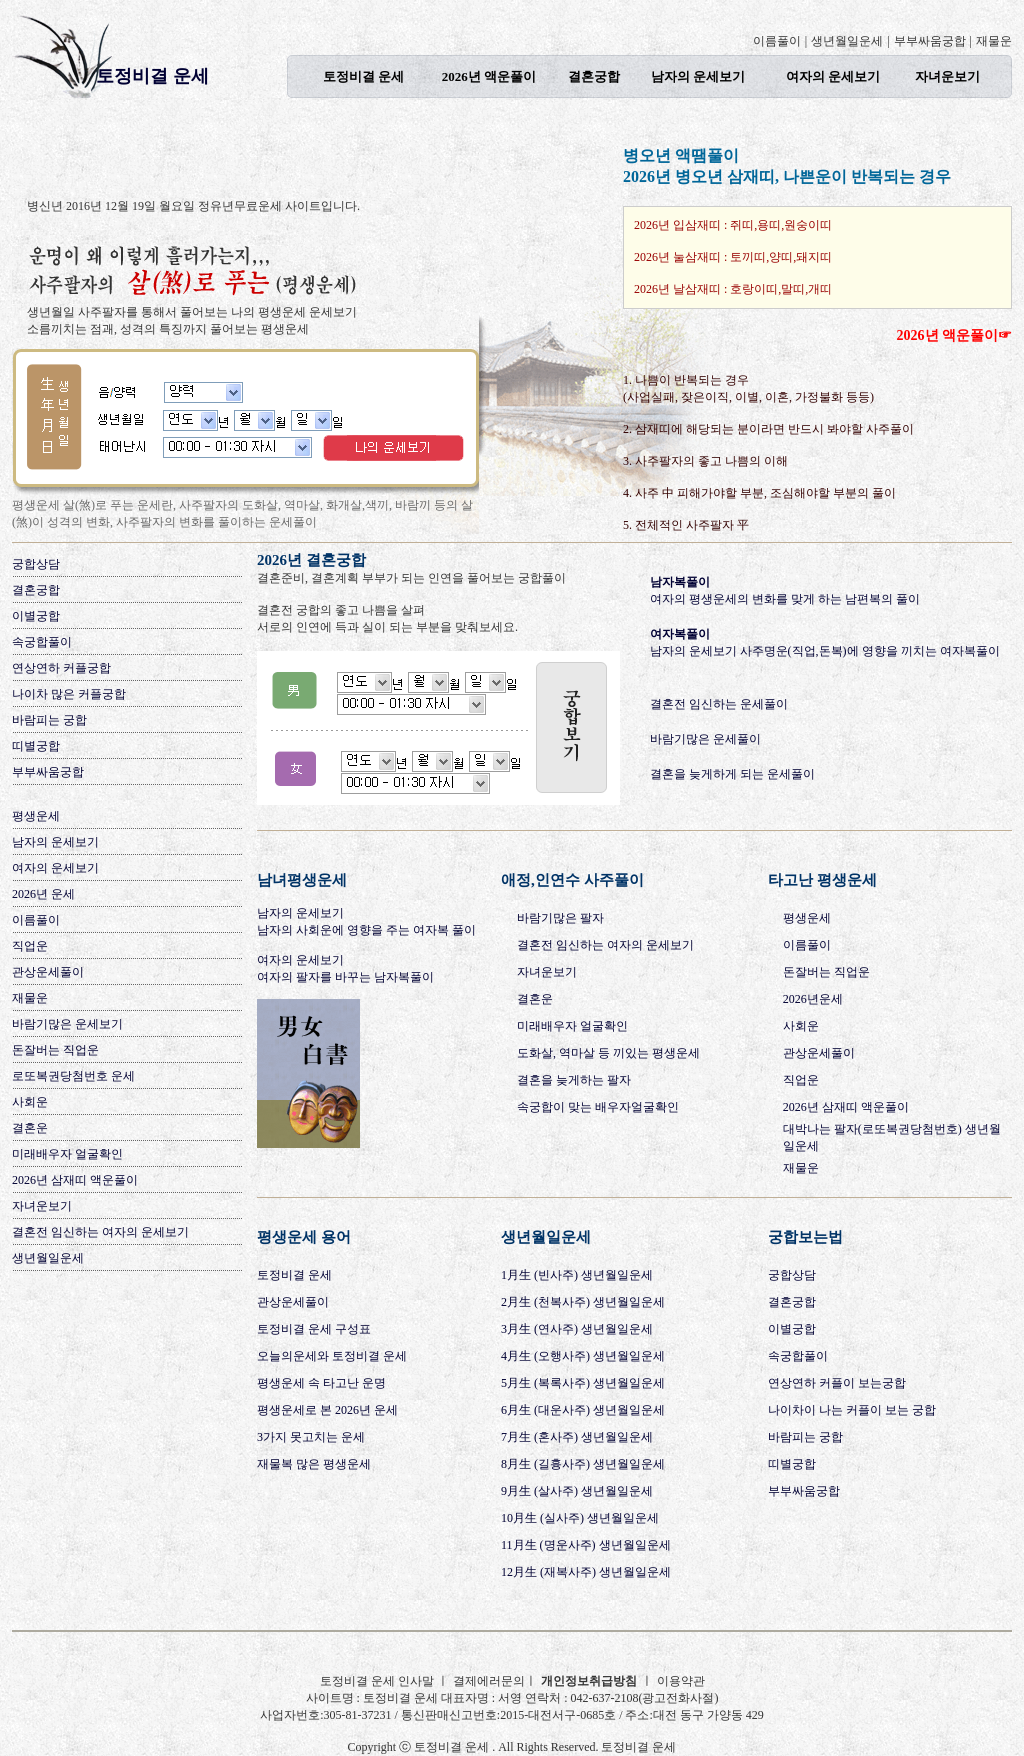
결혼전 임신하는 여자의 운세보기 (100, 1232)
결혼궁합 (594, 76)
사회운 (30, 1102)
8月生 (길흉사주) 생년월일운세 (583, 1464)
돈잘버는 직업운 (55, 1050)
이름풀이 (777, 41)
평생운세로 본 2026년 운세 (327, 1410)
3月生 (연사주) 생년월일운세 (577, 1329)
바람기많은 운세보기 (67, 1024)
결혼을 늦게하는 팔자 (574, 1080)
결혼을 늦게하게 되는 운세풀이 (732, 774)
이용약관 (681, 1681)
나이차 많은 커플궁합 (69, 694)
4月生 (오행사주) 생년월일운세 (583, 1356)
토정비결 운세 (152, 76)
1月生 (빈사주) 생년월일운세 (577, 1275)
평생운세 (36, 816)
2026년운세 (813, 999)
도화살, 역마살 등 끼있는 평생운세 (608, 1053)
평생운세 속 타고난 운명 (321, 1383)
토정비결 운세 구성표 (314, 1329)
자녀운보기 (947, 76)
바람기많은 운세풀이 (705, 739)
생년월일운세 (847, 41)
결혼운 (30, 1128)
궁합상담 (36, 564)
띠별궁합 (36, 746)
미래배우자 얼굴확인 (67, 1154)
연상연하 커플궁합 (61, 668)
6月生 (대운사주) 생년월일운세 (583, 1410)
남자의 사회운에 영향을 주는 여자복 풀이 (366, 930)
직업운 (30, 946)
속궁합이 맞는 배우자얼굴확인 (598, 1107)
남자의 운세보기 (698, 76)
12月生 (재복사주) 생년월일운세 (586, 1572)
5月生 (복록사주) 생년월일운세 (583, 1383)
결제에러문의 (489, 1681)
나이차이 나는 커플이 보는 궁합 (852, 1410)
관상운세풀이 (48, 972)
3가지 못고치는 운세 (311, 1437)
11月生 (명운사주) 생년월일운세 (586, 1545)
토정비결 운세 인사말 (378, 1681)
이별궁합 (36, 616)
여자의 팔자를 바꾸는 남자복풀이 (345, 977)
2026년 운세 (43, 894)
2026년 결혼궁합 (311, 560)
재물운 (994, 41)
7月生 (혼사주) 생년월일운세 (577, 1437)
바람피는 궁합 (49, 720)
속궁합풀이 (42, 642)
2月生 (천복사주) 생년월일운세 (583, 1302)
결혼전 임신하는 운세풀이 (719, 704)
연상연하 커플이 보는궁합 (837, 1383)
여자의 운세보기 (833, 76)
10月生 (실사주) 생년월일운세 (580, 1518)
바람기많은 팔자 (560, 918)
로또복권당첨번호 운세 (73, 1076)
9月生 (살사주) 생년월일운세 (577, 1491)
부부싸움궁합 (930, 41)
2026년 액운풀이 (489, 76)
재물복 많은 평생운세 (314, 1464)
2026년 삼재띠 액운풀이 (75, 1180)
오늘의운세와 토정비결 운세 (332, 1356)
